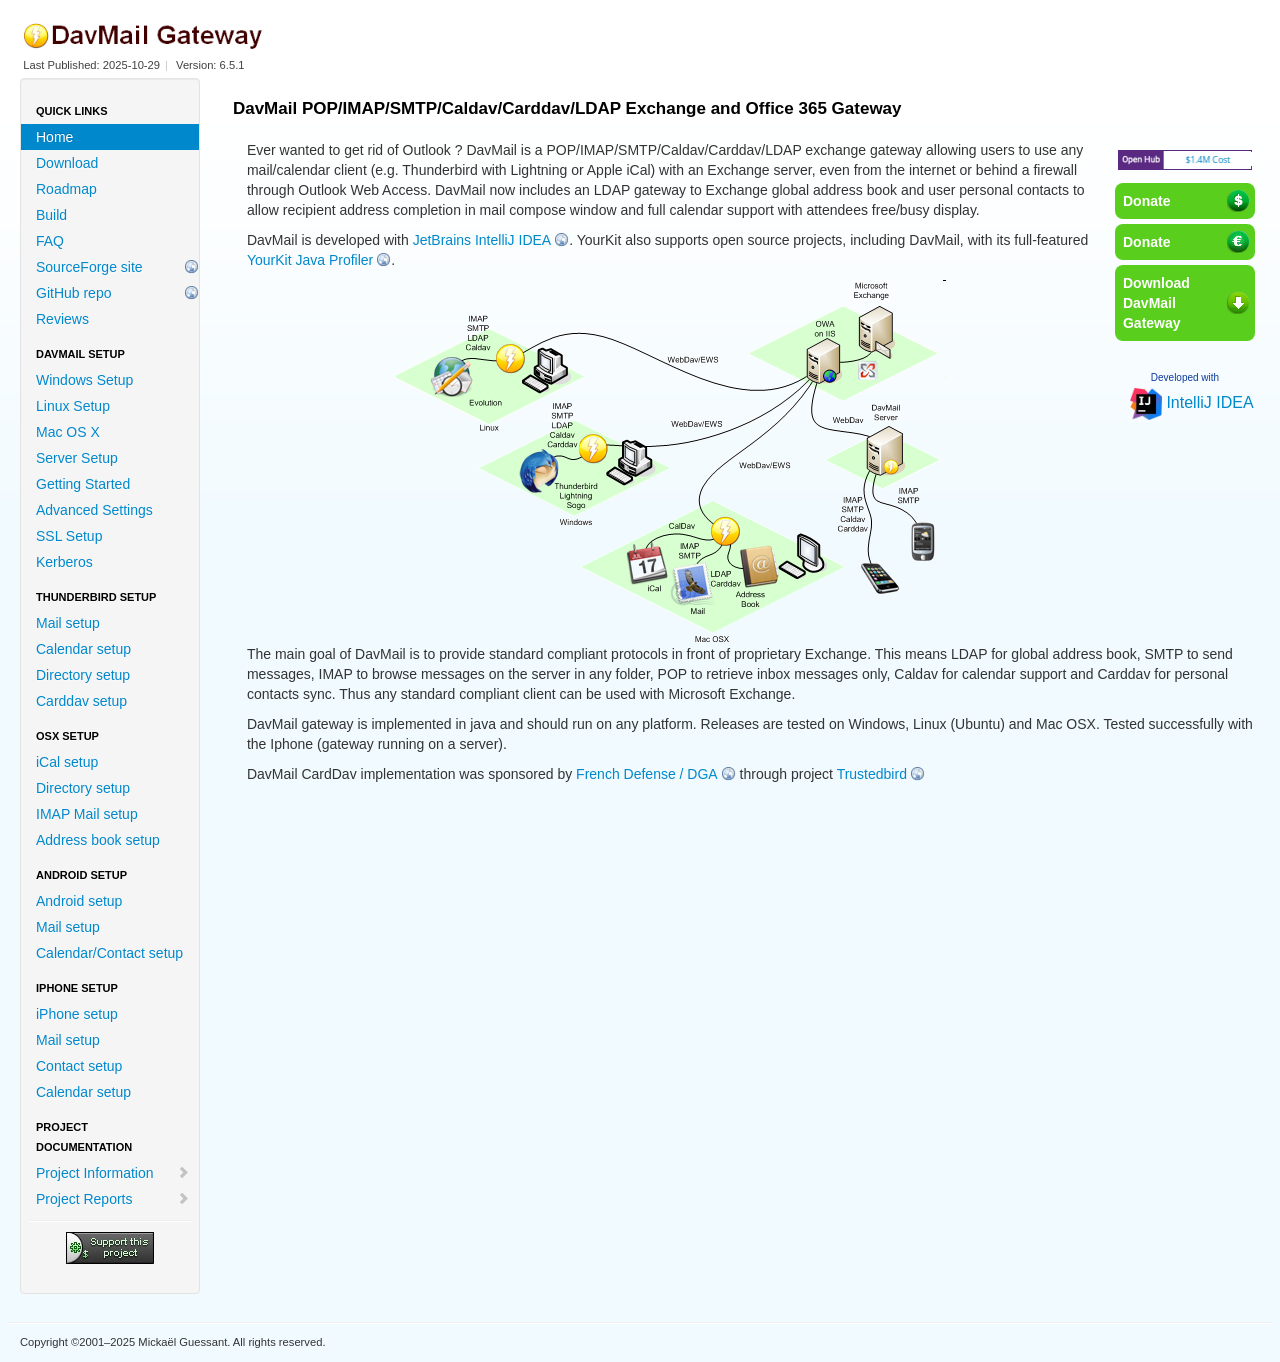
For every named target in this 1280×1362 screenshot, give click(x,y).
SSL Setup (69, 536)
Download (67, 163)
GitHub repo (73, 293)
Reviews (62, 319)
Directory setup (83, 675)
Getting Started (83, 484)
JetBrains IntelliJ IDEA (482, 240)
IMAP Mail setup (87, 814)
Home (54, 137)
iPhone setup (77, 1014)
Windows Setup (84, 380)
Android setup (79, 901)
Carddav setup (81, 701)
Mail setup (68, 623)
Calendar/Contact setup (109, 953)
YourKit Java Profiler (310, 260)
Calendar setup (83, 649)
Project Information (113, 1173)
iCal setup (67, 762)
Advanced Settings (94, 510)
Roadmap (66, 189)
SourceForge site (89, 267)
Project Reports (113, 1199)
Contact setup (79, 1066)
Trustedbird (872, 774)
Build (51, 215)
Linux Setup (73, 406)
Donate (1146, 201)
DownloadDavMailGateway (1156, 303)
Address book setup (98, 840)
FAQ (50, 241)
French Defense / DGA (647, 774)
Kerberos (64, 562)
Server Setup (77, 458)
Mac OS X (68, 432)
